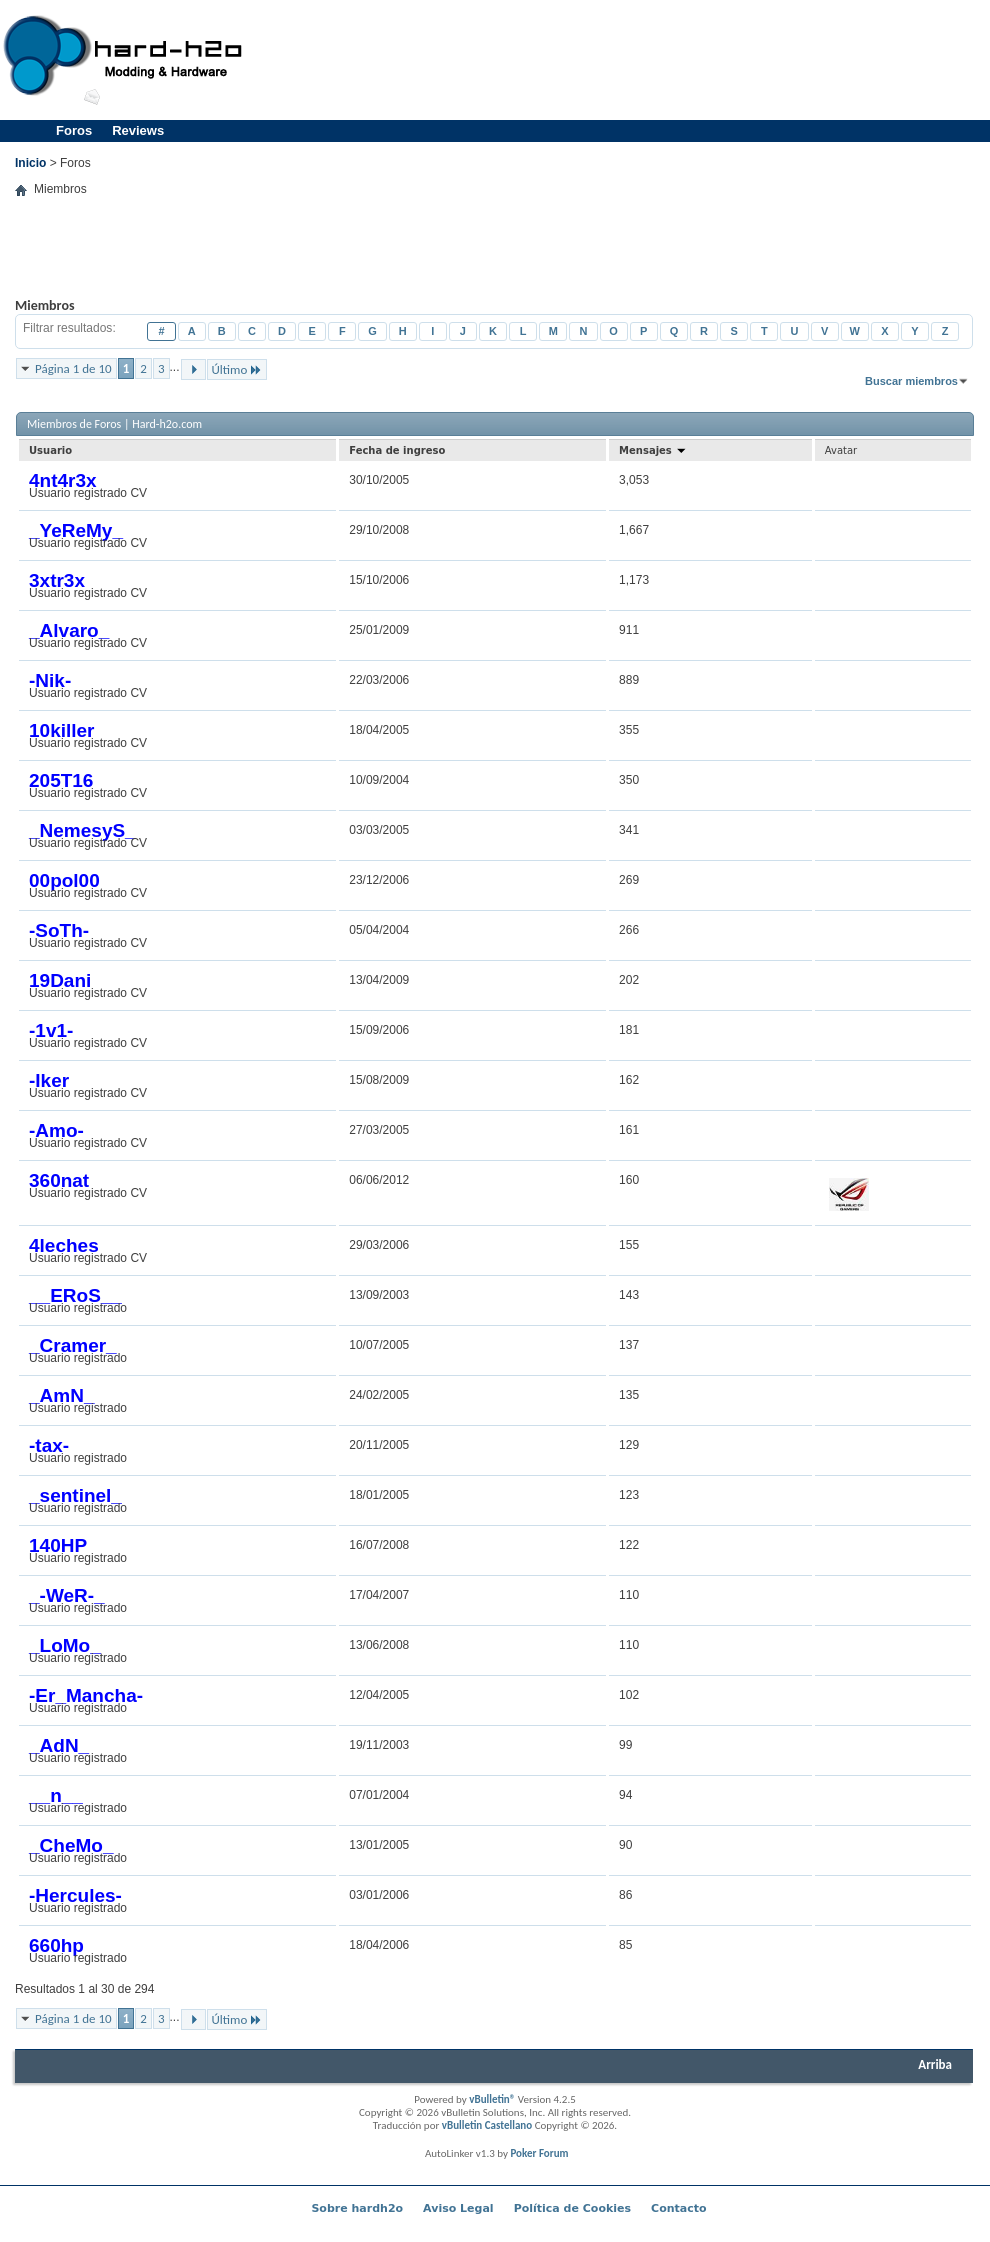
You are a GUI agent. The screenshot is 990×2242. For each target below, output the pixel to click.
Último (237, 369)
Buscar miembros (911, 381)
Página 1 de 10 (73, 368)
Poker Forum (539, 2153)
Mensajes (653, 450)
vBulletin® (492, 2099)
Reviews (138, 130)
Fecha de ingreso (397, 450)
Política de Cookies (572, 2208)
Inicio (30, 163)
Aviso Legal (458, 2208)
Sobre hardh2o (357, 2208)
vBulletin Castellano (487, 2125)
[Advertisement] (494, 262)
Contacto (678, 2208)
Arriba (935, 2064)
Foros (74, 130)
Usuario (50, 450)
